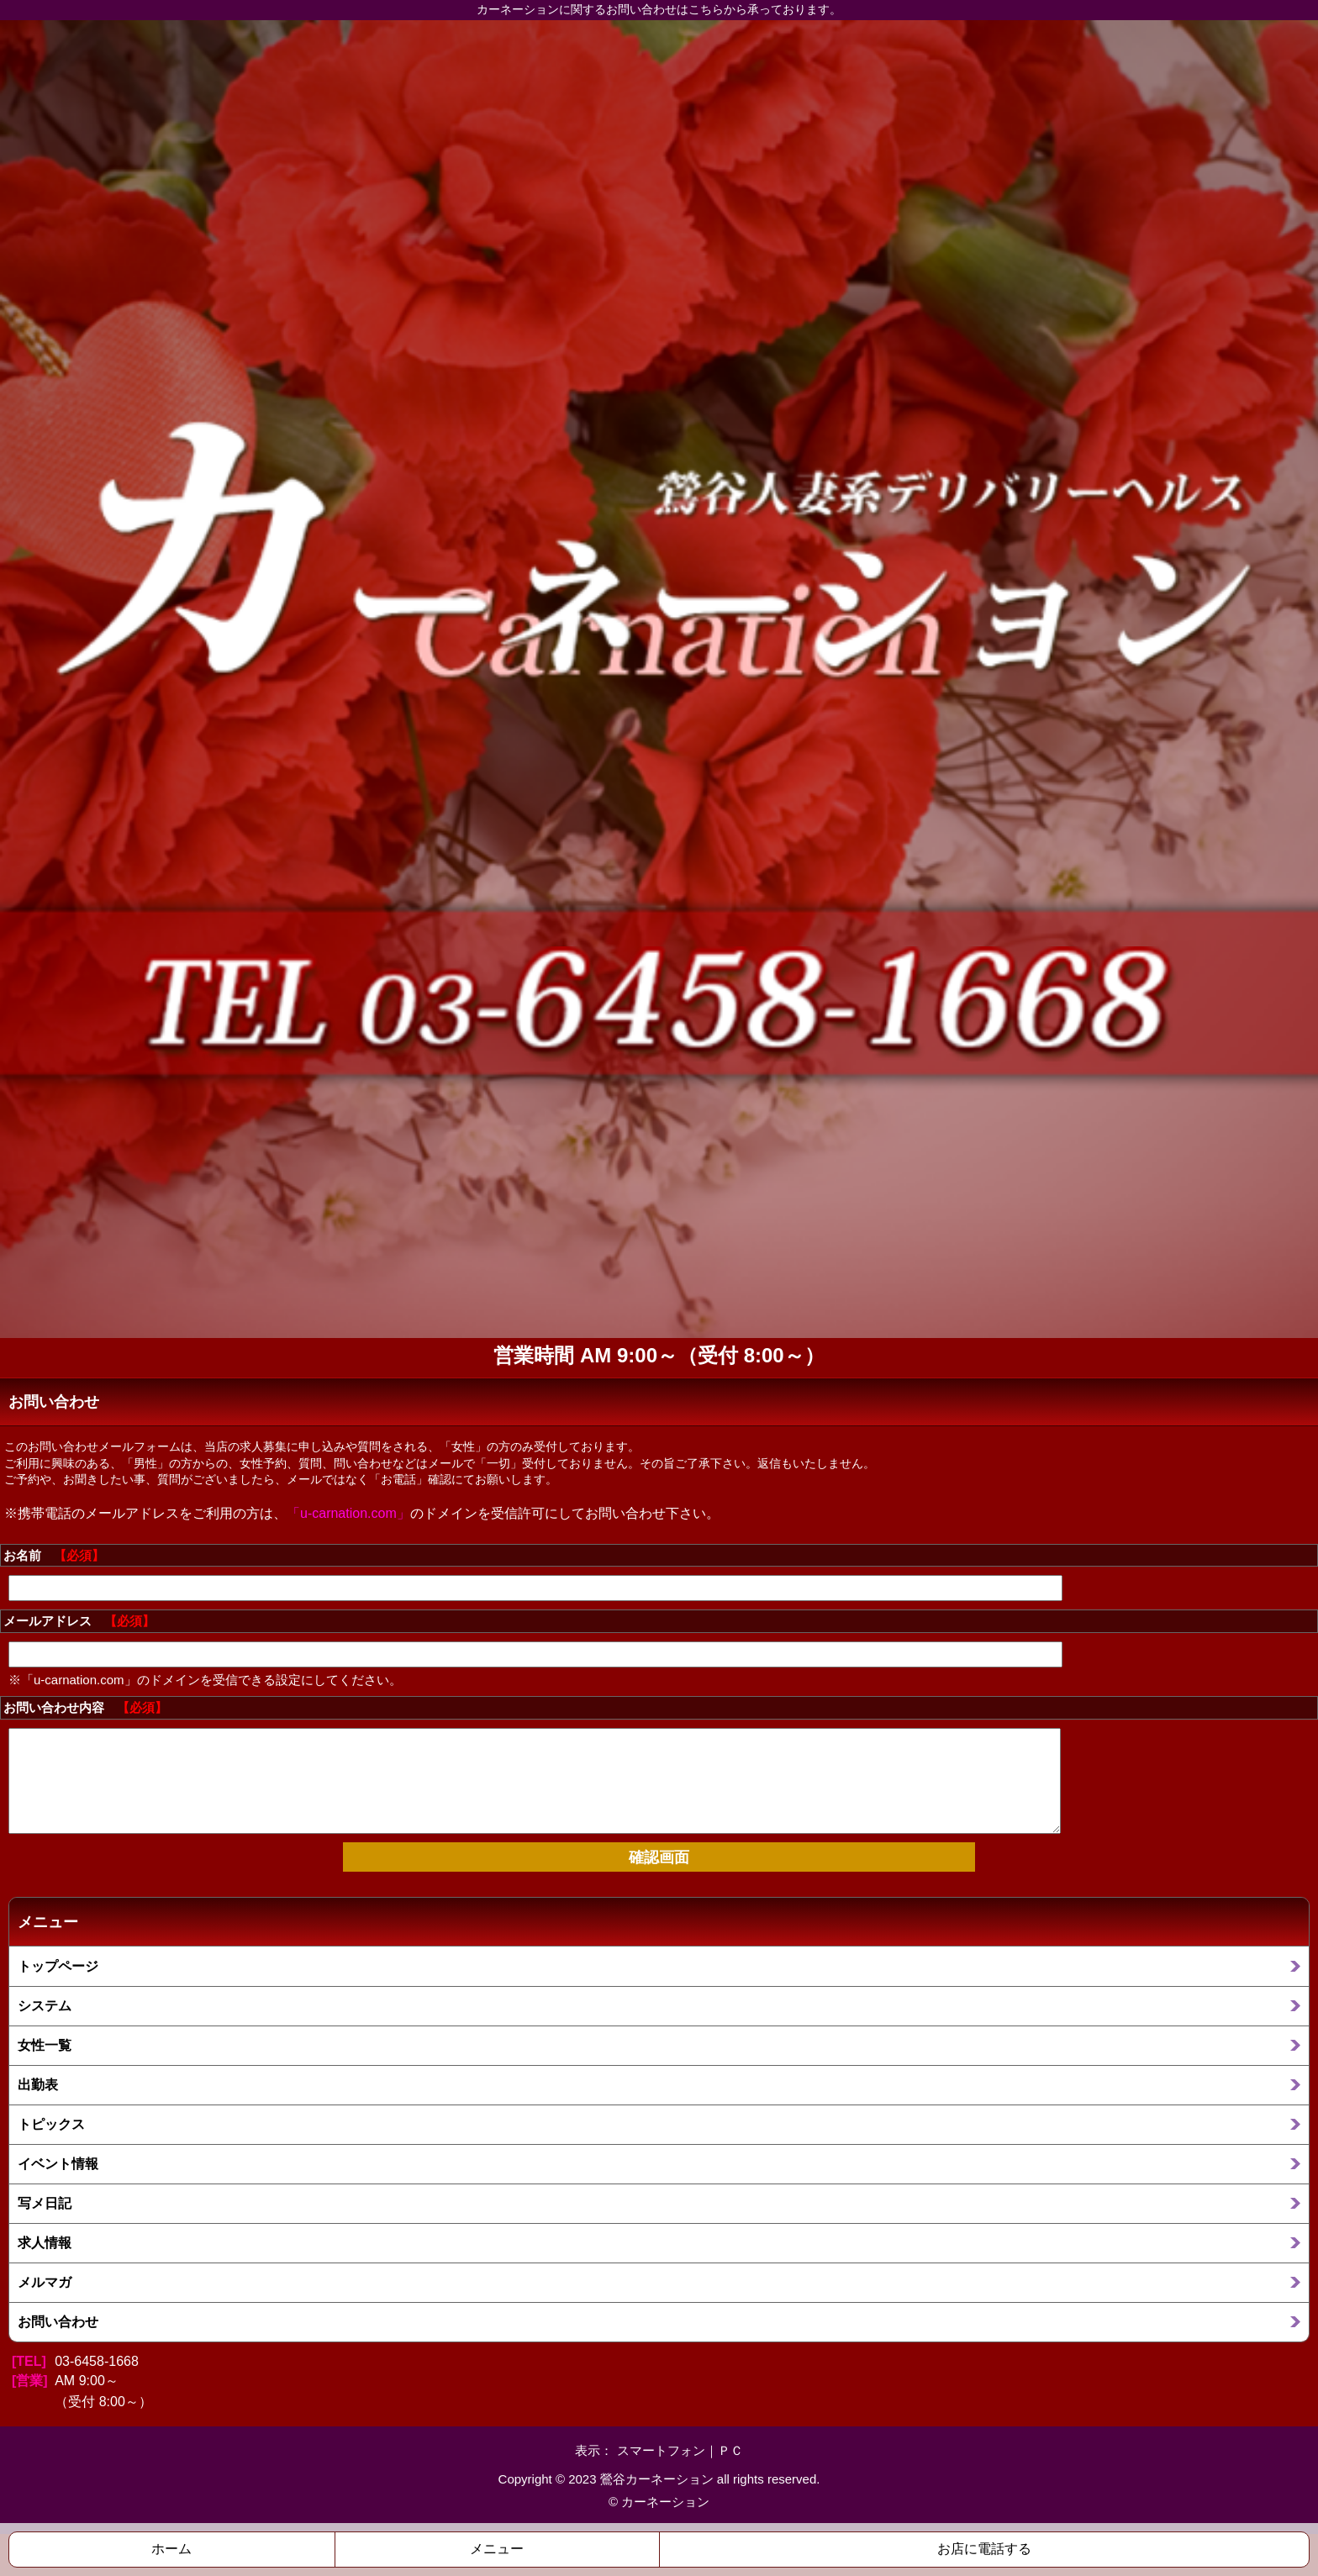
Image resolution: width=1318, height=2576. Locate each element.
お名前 (53, 1555)
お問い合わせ (58, 2321)
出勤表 (38, 2084)
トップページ (58, 1965)
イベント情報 (58, 2163)
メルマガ (44, 2281)
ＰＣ (730, 2450)
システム (44, 2005)
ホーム (171, 2549)
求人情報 (44, 2242)
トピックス (51, 2123)
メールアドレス (79, 1621)
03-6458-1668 (97, 2361)
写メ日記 (44, 2202)
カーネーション (665, 2501)
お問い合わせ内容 (85, 1707)
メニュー (497, 2549)
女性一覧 (44, 2044)
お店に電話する (984, 2549)
